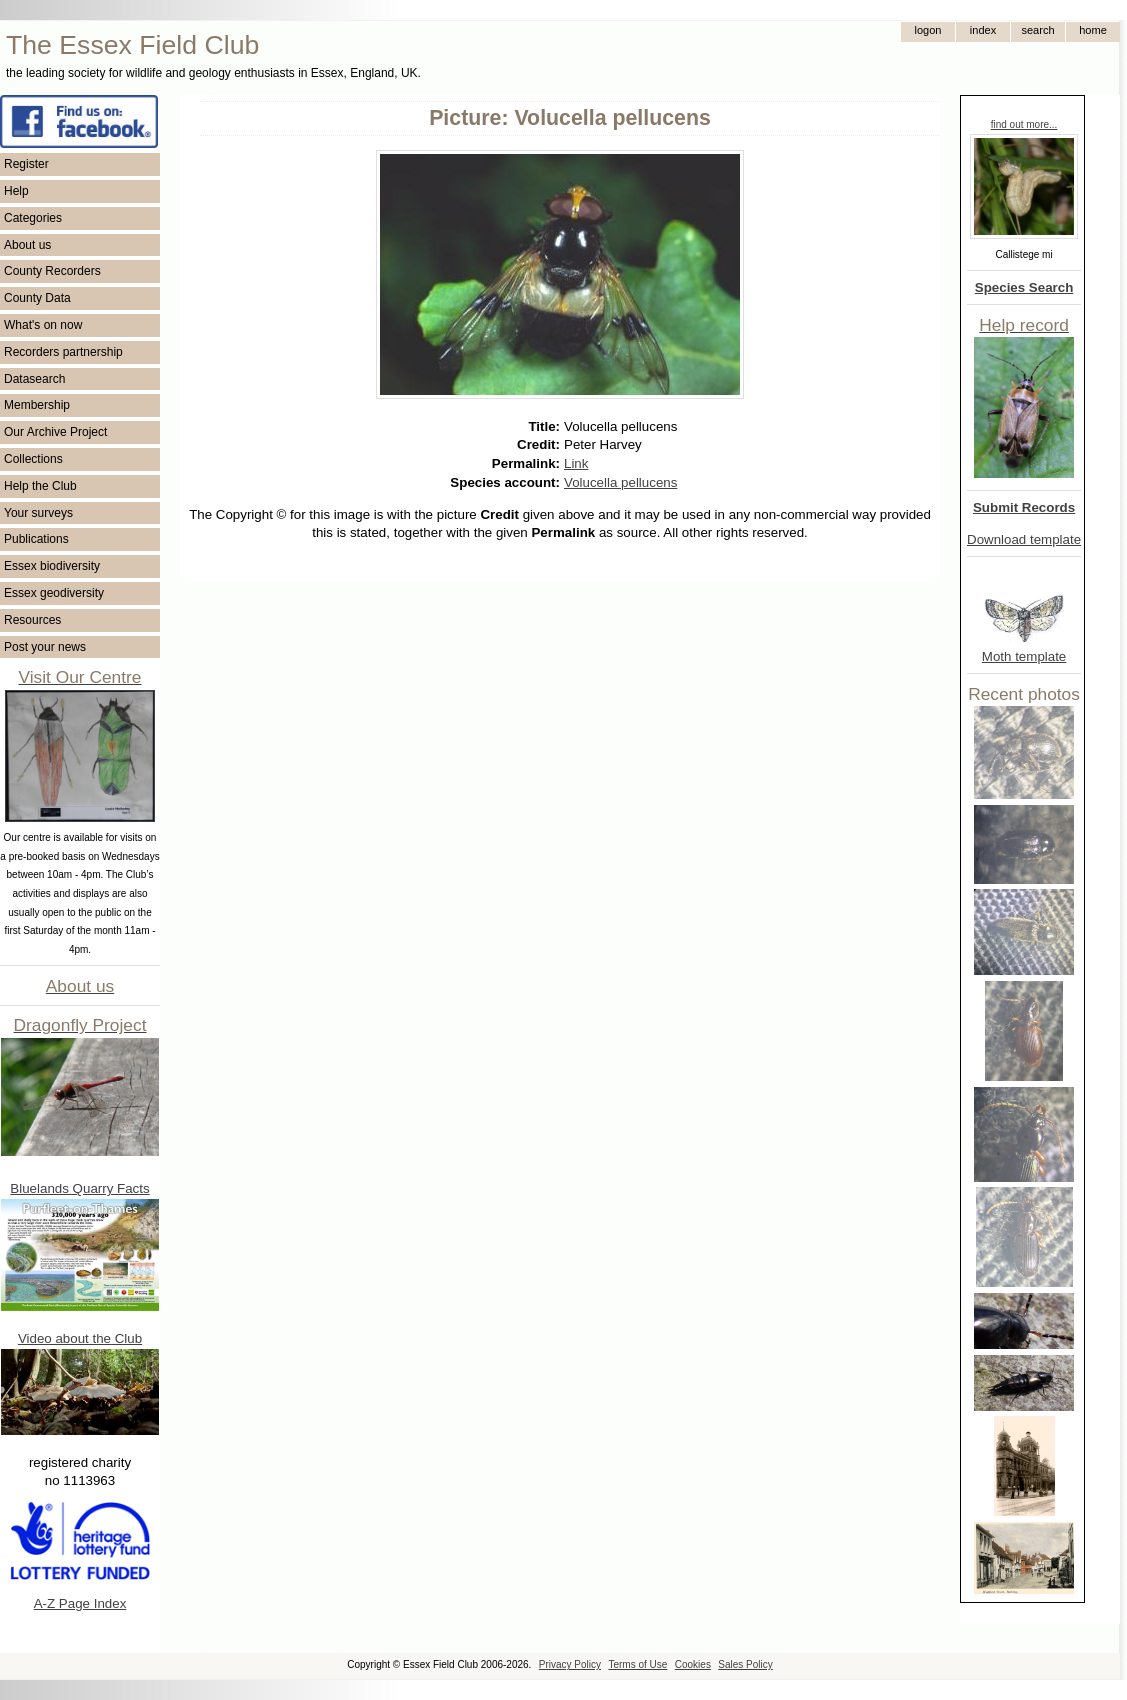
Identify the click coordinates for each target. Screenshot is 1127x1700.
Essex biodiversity (52, 566)
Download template (1024, 539)
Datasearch (34, 379)
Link (576, 463)
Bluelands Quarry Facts (79, 1188)
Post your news (45, 647)
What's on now (43, 325)
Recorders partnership (63, 352)
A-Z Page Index (80, 1603)
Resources (32, 620)
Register (26, 164)
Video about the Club (80, 1338)
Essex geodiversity (54, 593)
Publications (36, 539)
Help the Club (40, 486)
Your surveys (38, 513)
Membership (37, 405)
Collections (33, 459)
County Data (37, 298)
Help (16, 191)
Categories (33, 218)
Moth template (1024, 656)
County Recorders (52, 271)
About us (27, 245)
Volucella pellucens (620, 482)
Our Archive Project (55, 432)
